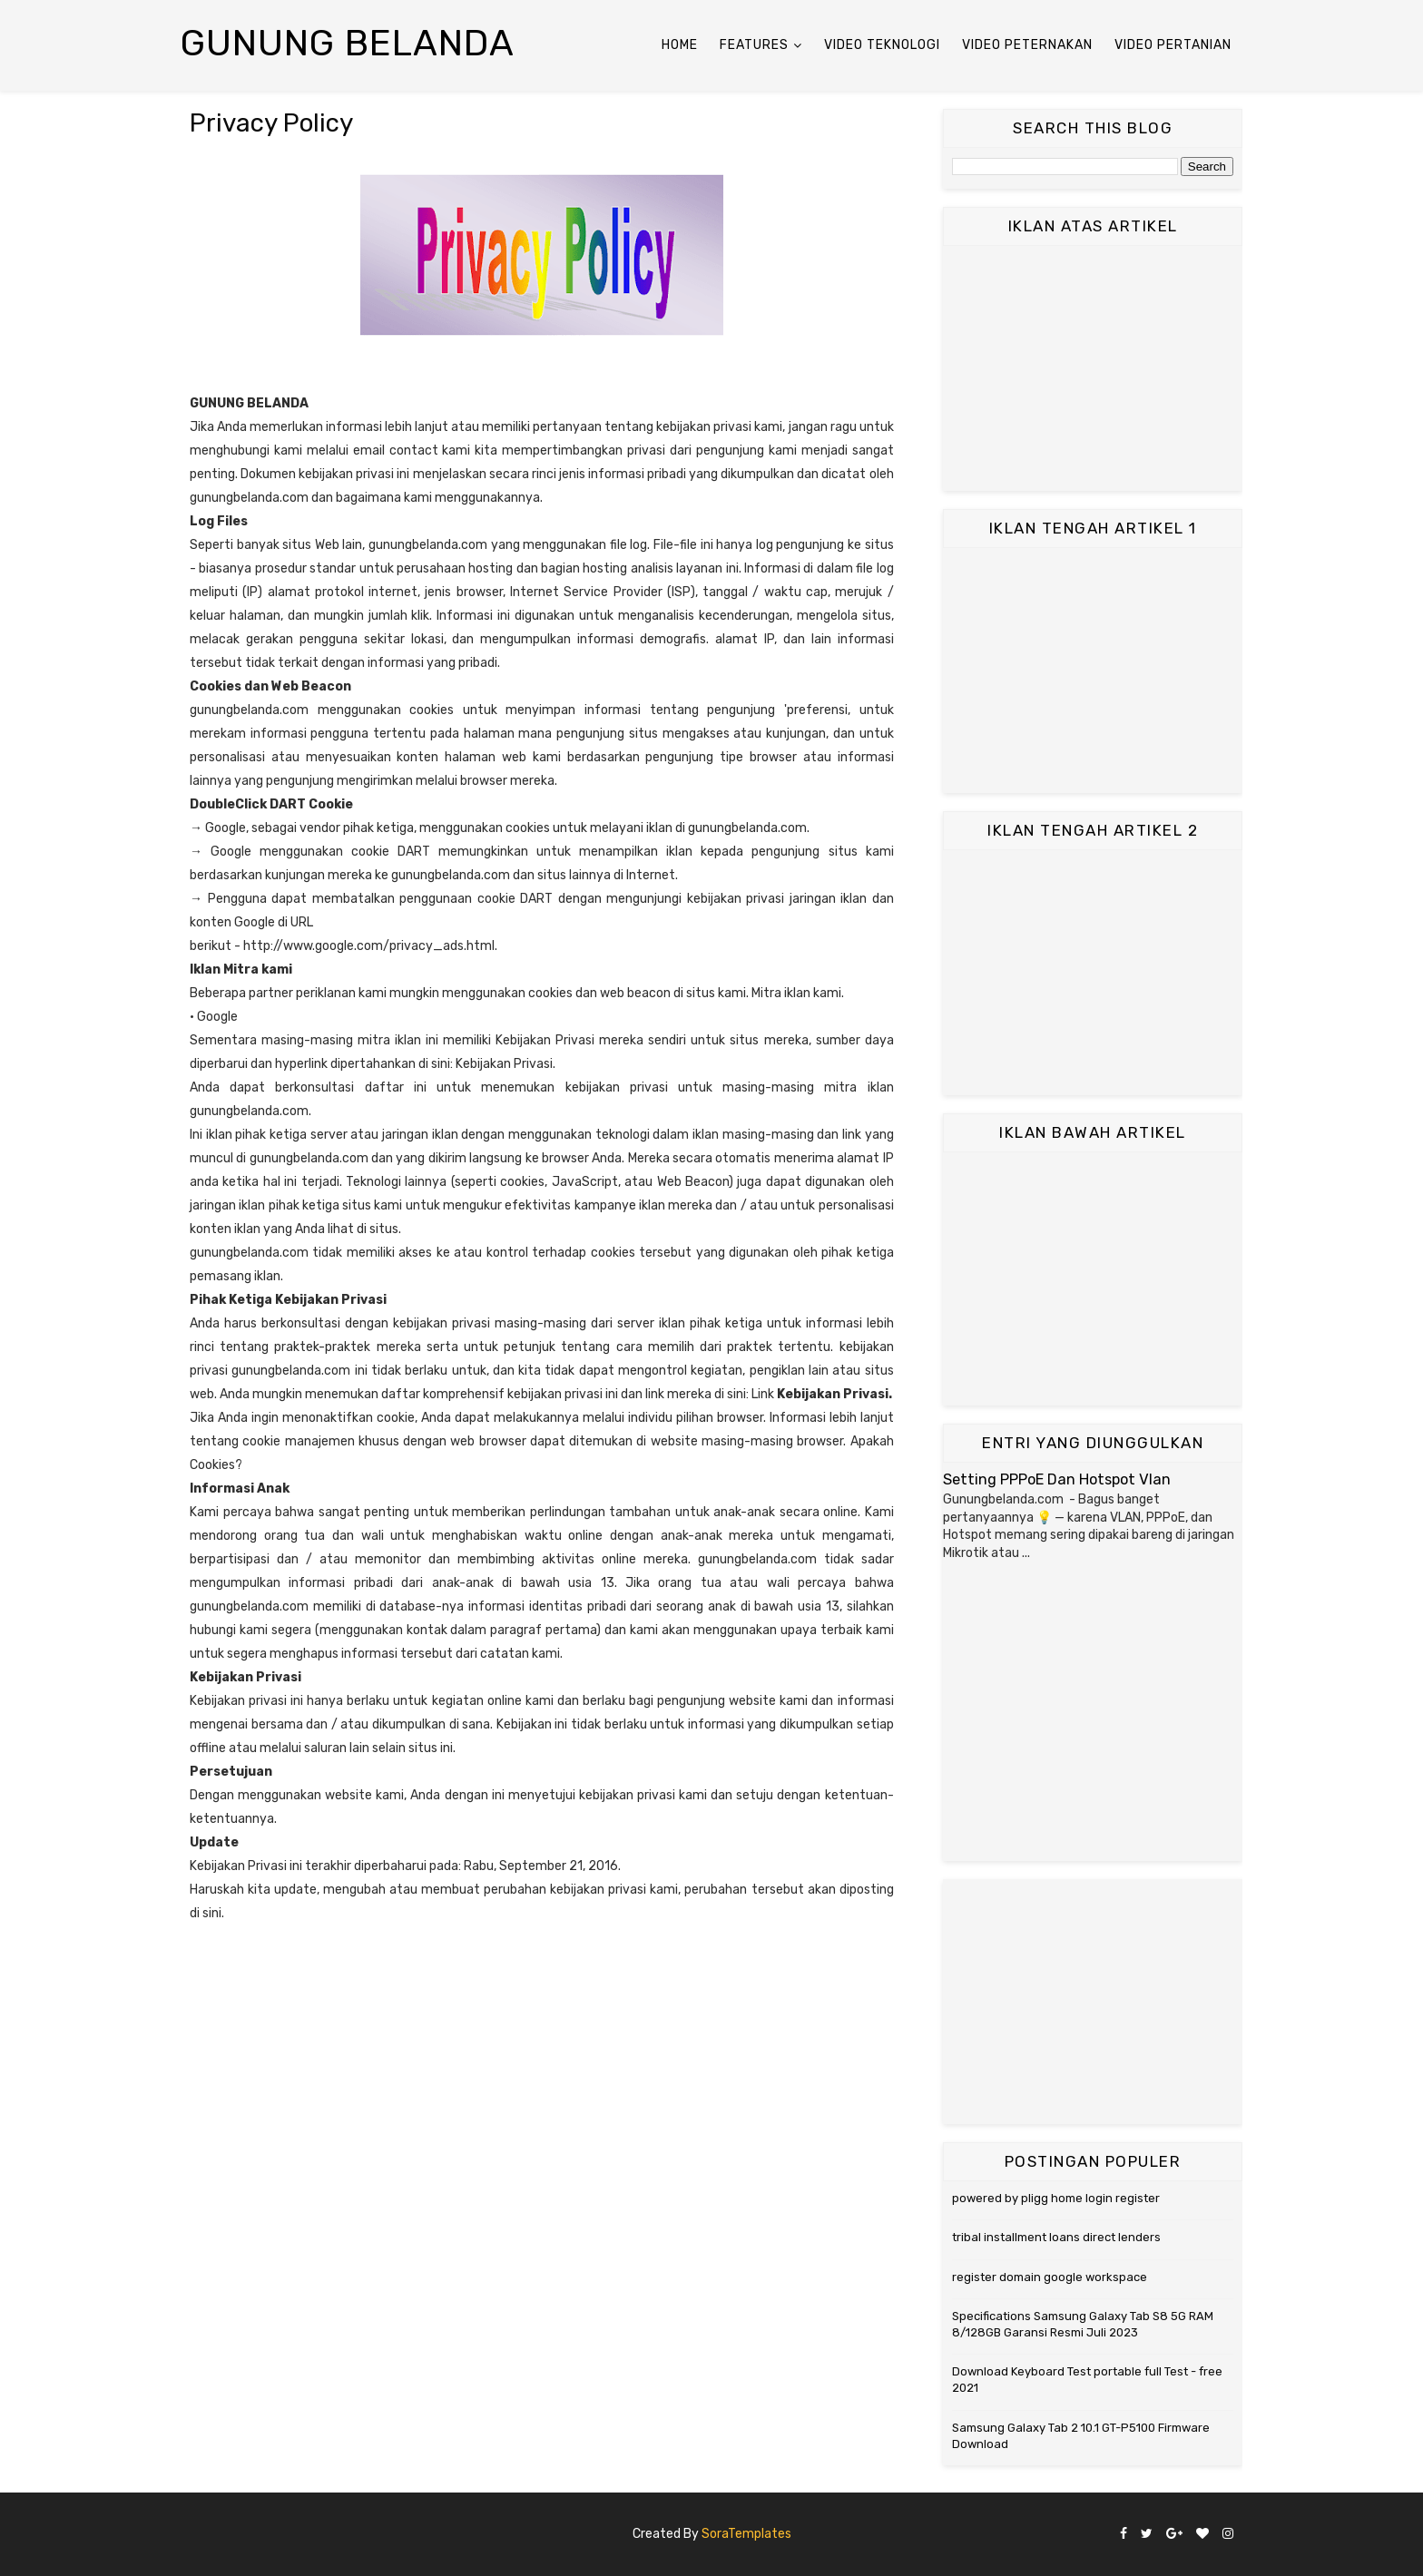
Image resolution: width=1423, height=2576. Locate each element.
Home (680, 45)
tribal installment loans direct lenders (1056, 2237)
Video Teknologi (882, 45)
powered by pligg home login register (1056, 2198)
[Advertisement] (1092, 368)
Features (754, 45)
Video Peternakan (1027, 45)
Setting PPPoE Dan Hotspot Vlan (1057, 1479)
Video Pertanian (1173, 45)
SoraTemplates (746, 2534)
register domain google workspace (1049, 2277)
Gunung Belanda (348, 43)
